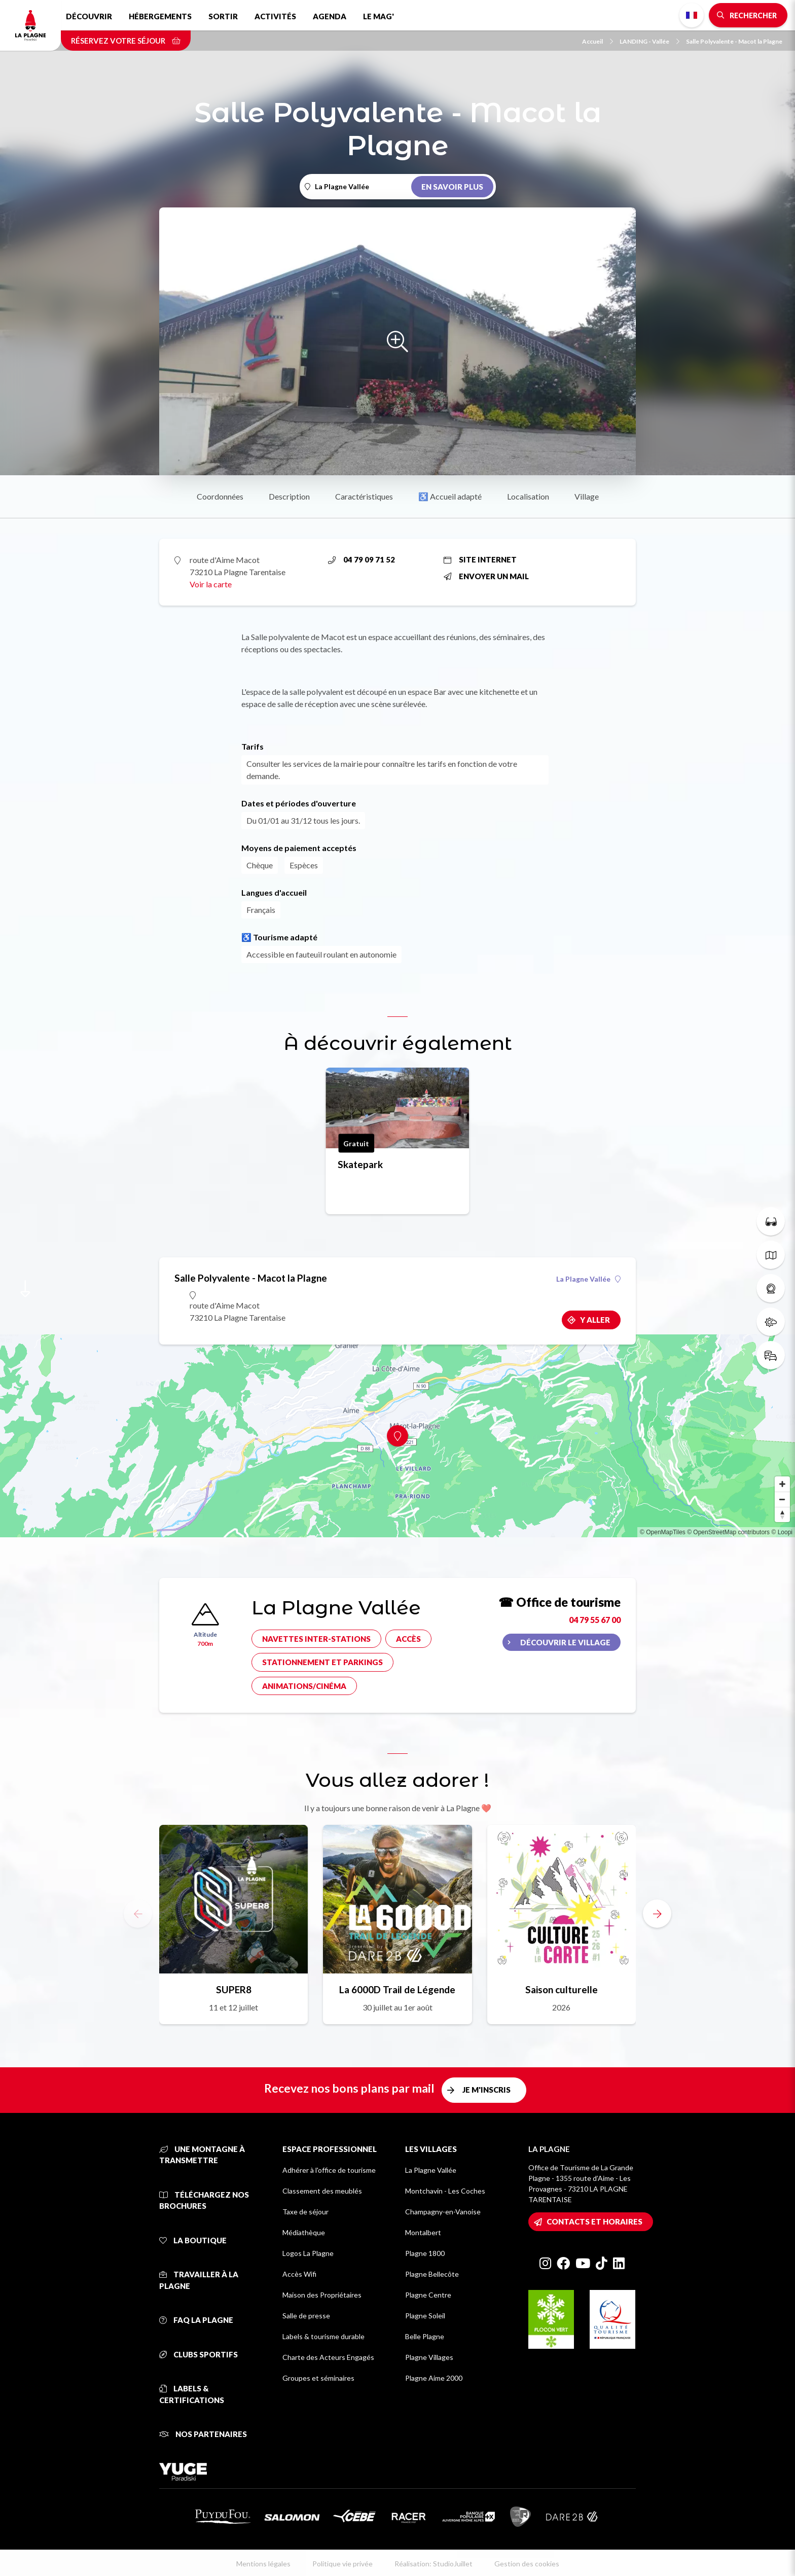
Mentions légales (263, 2563)
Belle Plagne (424, 2336)
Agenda (329, 16)
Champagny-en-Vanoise (443, 2211)
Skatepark (360, 1164)
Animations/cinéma (304, 1685)
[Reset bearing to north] (782, 1514)
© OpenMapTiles (662, 1532)
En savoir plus (452, 186)
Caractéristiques (364, 496)
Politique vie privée (342, 2563)
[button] (657, 1913)
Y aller (595, 1319)
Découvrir (89, 16)
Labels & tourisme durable (323, 2336)
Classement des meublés (322, 2190)
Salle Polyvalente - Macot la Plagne (734, 41)
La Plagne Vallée (588, 1279)
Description (289, 496)
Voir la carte (211, 584)
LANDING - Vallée (649, 41)
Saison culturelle (561, 1989)
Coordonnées (220, 496)
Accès (408, 1638)
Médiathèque (303, 2232)
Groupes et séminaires (318, 2378)
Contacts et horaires (594, 2221)
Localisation (528, 496)
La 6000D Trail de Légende (397, 1989)
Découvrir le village (565, 1642)
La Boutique (193, 2240)
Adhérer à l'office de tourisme (329, 2170)
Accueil (597, 41)
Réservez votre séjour (125, 40)
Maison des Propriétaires (322, 2294)
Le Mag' (378, 16)
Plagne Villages (429, 2357)
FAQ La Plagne (196, 2319)
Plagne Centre (428, 2294)
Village (586, 496)
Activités (275, 16)
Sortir (223, 16)
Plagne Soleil (425, 2315)
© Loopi (781, 1532)
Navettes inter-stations (316, 1638)
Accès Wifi (299, 2274)
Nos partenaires (203, 2434)
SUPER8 (233, 1989)
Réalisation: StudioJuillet (433, 2563)
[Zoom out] (782, 1499)
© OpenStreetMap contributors (728, 1532)
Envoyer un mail (486, 576)
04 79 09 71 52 (361, 559)
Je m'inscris (486, 2089)
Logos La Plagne (308, 2253)
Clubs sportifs (198, 2354)
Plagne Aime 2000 (433, 2378)
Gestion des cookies (526, 2563)
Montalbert (423, 2232)
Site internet (480, 559)
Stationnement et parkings (322, 1662)
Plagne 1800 (425, 2253)
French (691, 15)
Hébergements (160, 16)
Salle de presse (306, 2315)
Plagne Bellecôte (432, 2274)
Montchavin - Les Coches (445, 2190)
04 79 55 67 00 (595, 1620)
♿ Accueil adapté (450, 496)
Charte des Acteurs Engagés (328, 2357)
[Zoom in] (782, 1484)
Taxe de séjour (305, 2211)
